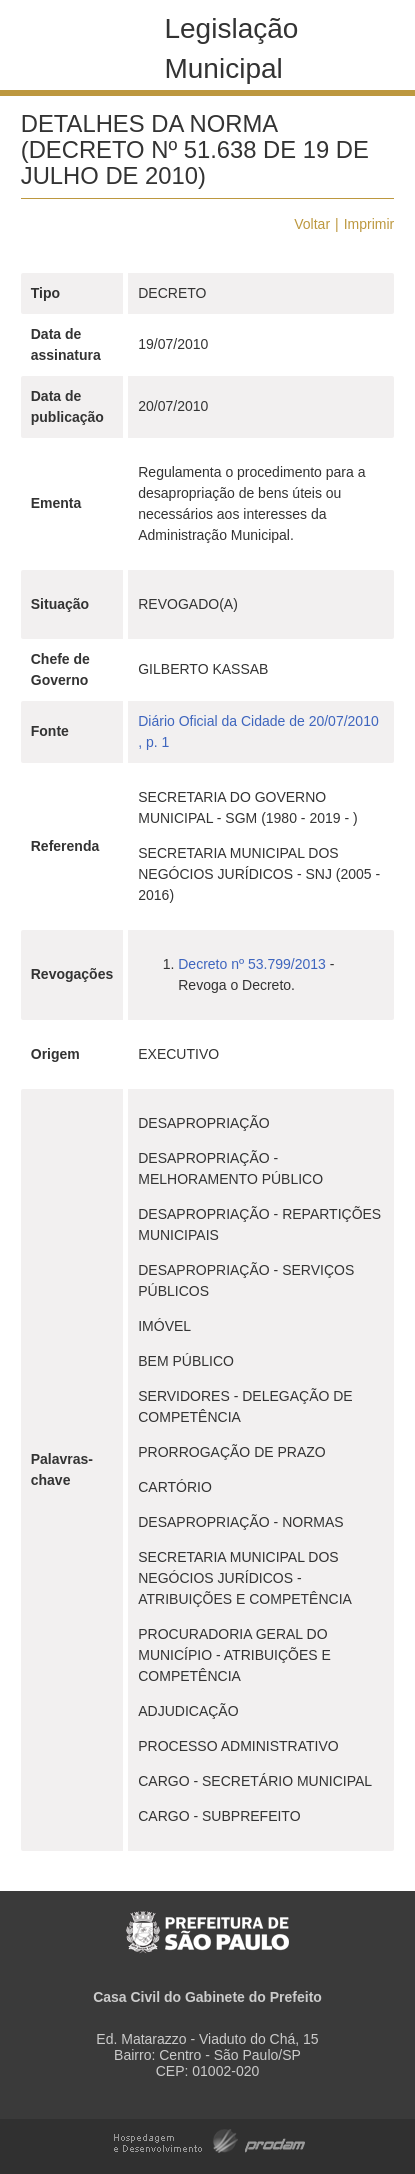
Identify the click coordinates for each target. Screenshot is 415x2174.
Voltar (312, 224)
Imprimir (369, 224)
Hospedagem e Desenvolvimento (209, 2139)
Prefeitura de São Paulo (207, 1921)
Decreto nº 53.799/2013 (252, 964)
